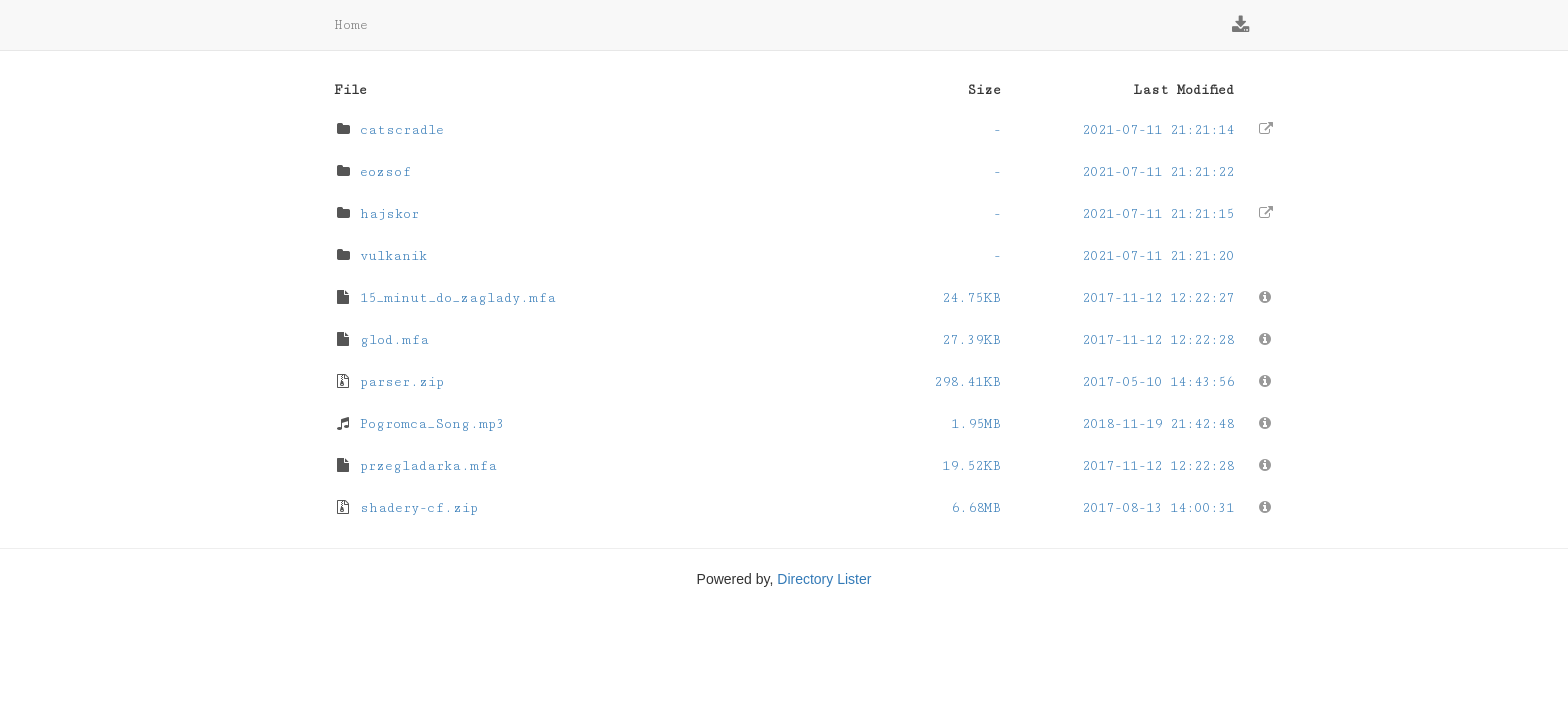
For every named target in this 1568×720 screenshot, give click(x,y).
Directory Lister (824, 579)
